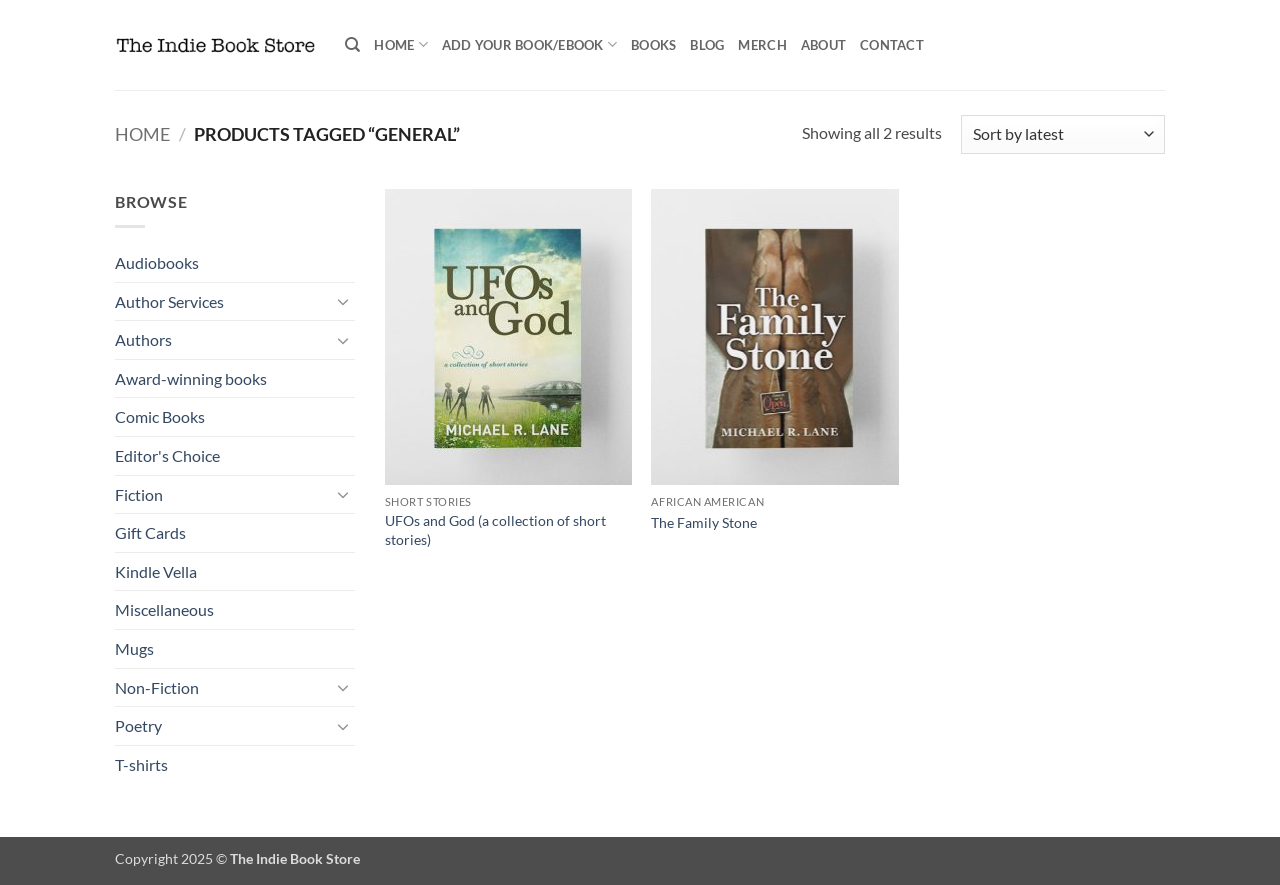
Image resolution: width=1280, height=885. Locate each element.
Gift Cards (150, 532)
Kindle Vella (156, 571)
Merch (762, 45)
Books (653, 45)
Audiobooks (157, 262)
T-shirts (141, 764)
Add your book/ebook (529, 44)
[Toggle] (343, 301)
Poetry (138, 725)
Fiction (139, 494)
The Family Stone (704, 522)
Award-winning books (191, 378)
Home (400, 44)
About (823, 45)
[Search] (352, 45)
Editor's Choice (167, 455)
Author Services (169, 301)
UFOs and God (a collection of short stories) (495, 530)
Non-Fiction (157, 687)
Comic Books (160, 416)
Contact (892, 45)
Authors (143, 339)
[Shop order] (1063, 134)
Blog (707, 45)
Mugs (134, 648)
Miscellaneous (164, 609)
